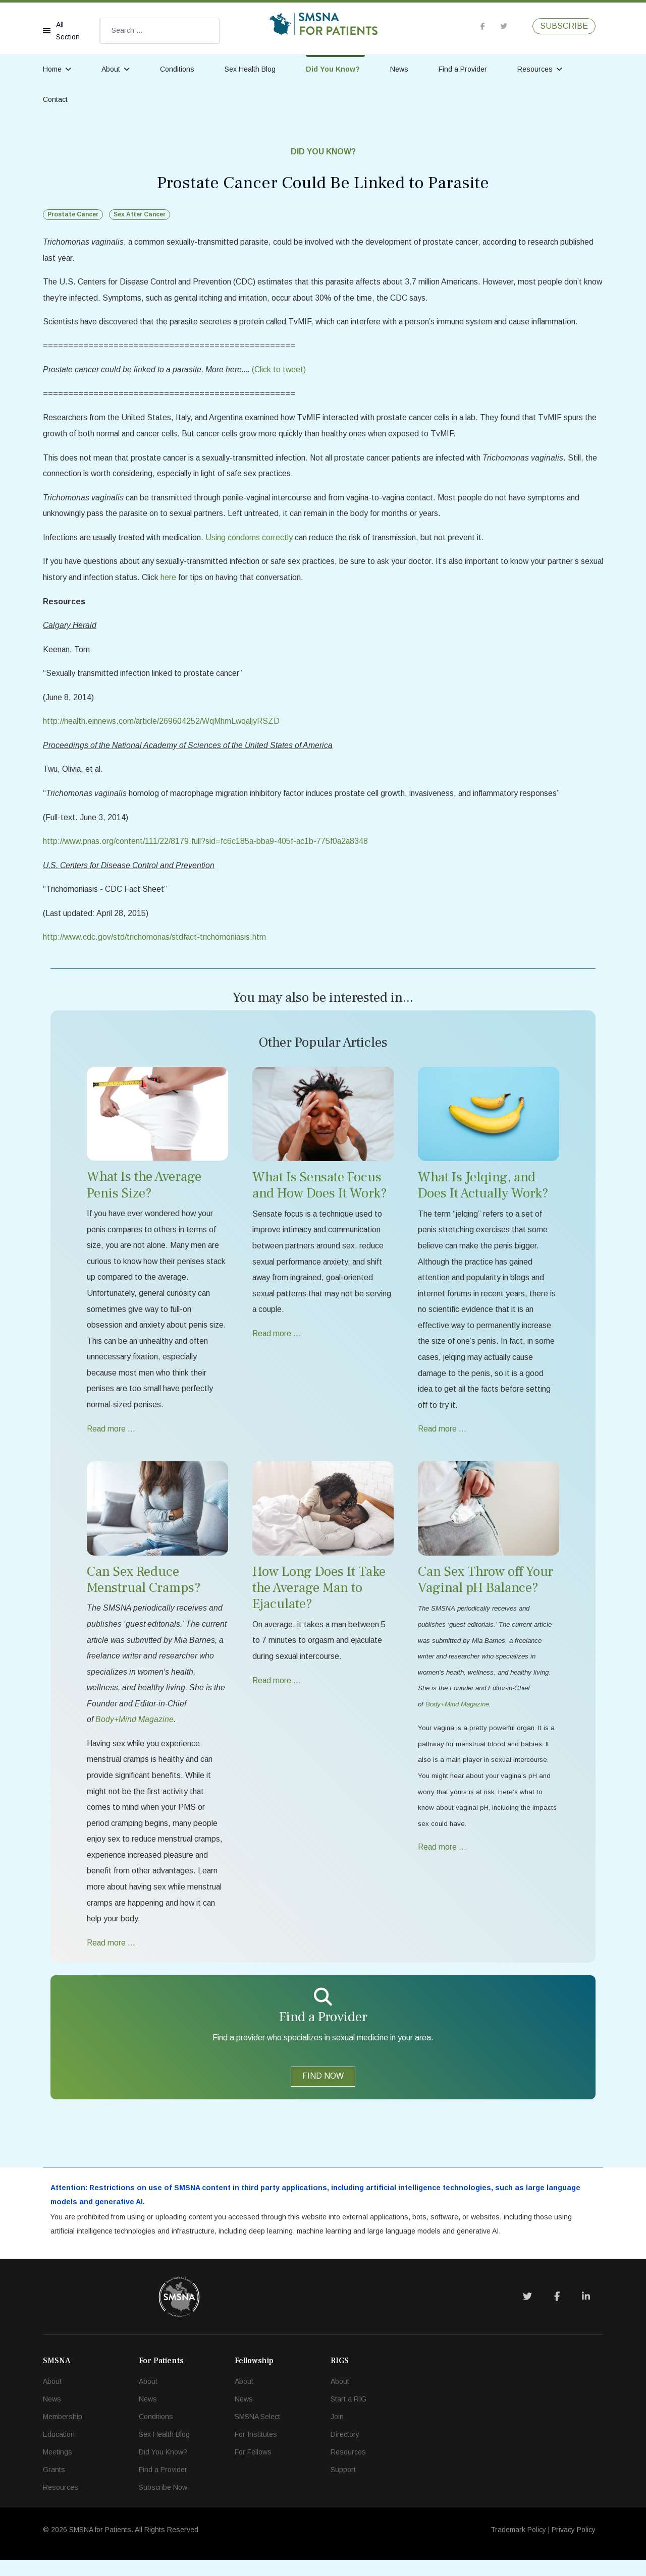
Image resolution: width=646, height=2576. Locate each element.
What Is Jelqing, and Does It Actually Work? (483, 1193)
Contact (55, 99)
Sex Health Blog (250, 69)
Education (59, 2450)
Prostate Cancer (72, 214)
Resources (535, 69)
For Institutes (256, 2450)
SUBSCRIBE (564, 26)
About (110, 69)
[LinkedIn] (586, 2313)
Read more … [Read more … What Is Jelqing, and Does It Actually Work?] (442, 1439)
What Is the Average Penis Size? (144, 1192)
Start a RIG (348, 2415)
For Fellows (253, 2468)
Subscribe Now (163, 2503)
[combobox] (160, 31)
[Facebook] (557, 2313)
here (194, 581)
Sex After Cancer (140, 214)
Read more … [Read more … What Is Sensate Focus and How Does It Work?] (277, 1342)
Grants (54, 2486)
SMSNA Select (257, 2433)
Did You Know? (333, 69)
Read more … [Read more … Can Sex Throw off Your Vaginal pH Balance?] (442, 1860)
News (399, 69)
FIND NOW (323, 2091)
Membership (62, 2433)
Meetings (57, 2468)
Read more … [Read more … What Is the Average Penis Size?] (111, 1439)
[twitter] (503, 26)
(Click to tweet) (279, 371)
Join (337, 2433)
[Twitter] (527, 2313)
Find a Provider (463, 69)
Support (343, 2486)
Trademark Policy (518, 2546)
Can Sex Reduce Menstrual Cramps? (144, 1590)
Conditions (177, 69)
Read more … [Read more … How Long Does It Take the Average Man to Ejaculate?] (277, 1691)
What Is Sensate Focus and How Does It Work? (319, 1193)
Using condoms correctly (251, 540)
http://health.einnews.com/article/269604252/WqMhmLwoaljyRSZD (163, 726)
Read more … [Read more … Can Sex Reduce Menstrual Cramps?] (111, 1957)
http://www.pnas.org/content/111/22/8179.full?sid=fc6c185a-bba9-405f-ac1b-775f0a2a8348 (207, 847)
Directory (345, 2450)
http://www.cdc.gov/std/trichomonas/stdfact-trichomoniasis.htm (156, 944)
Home (52, 69)
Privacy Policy (574, 2546)
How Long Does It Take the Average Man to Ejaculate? (319, 1598)
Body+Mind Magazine (457, 1716)
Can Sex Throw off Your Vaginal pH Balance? (485, 1590)
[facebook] (482, 26)
